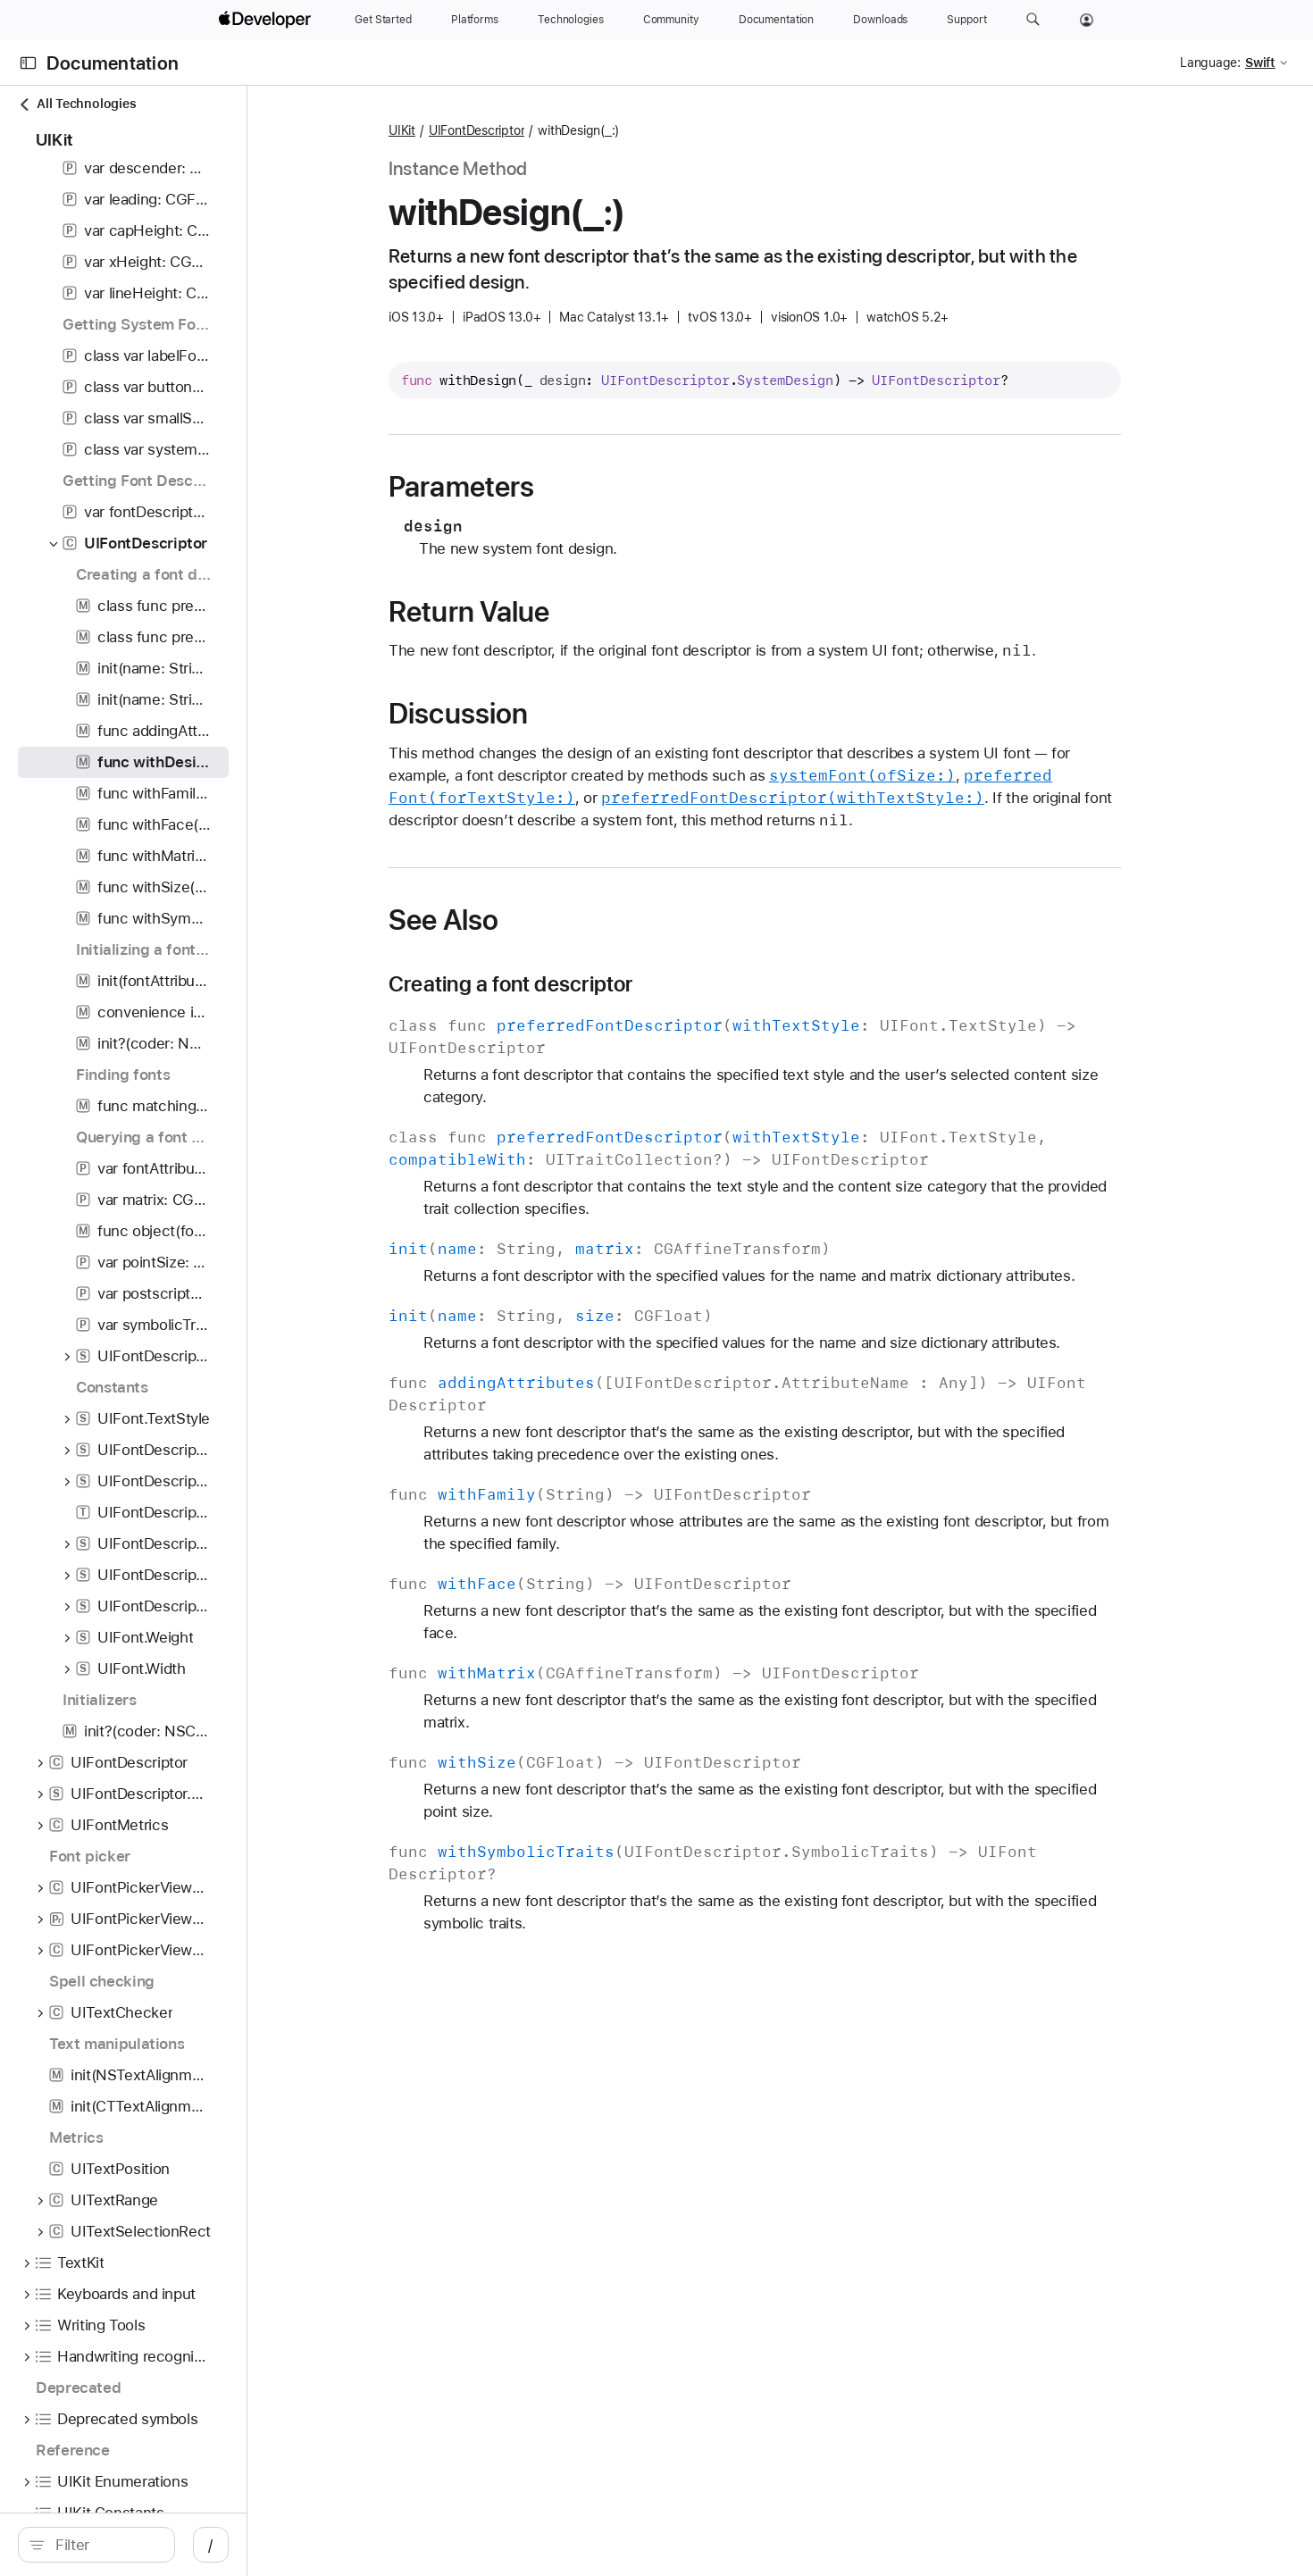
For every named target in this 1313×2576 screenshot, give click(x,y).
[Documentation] (776, 19)
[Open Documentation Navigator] (28, 63)
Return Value (568, 612)
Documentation (112, 63)
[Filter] (179, 2545)
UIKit (501, 130)
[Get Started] (383, 19)
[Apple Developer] (267, 19)
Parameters (560, 487)
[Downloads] (880, 19)
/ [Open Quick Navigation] (357, 2545)
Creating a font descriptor (610, 984)
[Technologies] (571, 19)
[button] (1033, 19)
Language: (1210, 62)
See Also (543, 920)
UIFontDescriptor (575, 130)
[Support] (966, 19)
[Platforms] (475, 19)
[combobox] (179, 2545)
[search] (170, 2545)
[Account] (1086, 19)
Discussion (557, 714)
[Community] (671, 19)
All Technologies (77, 104)
